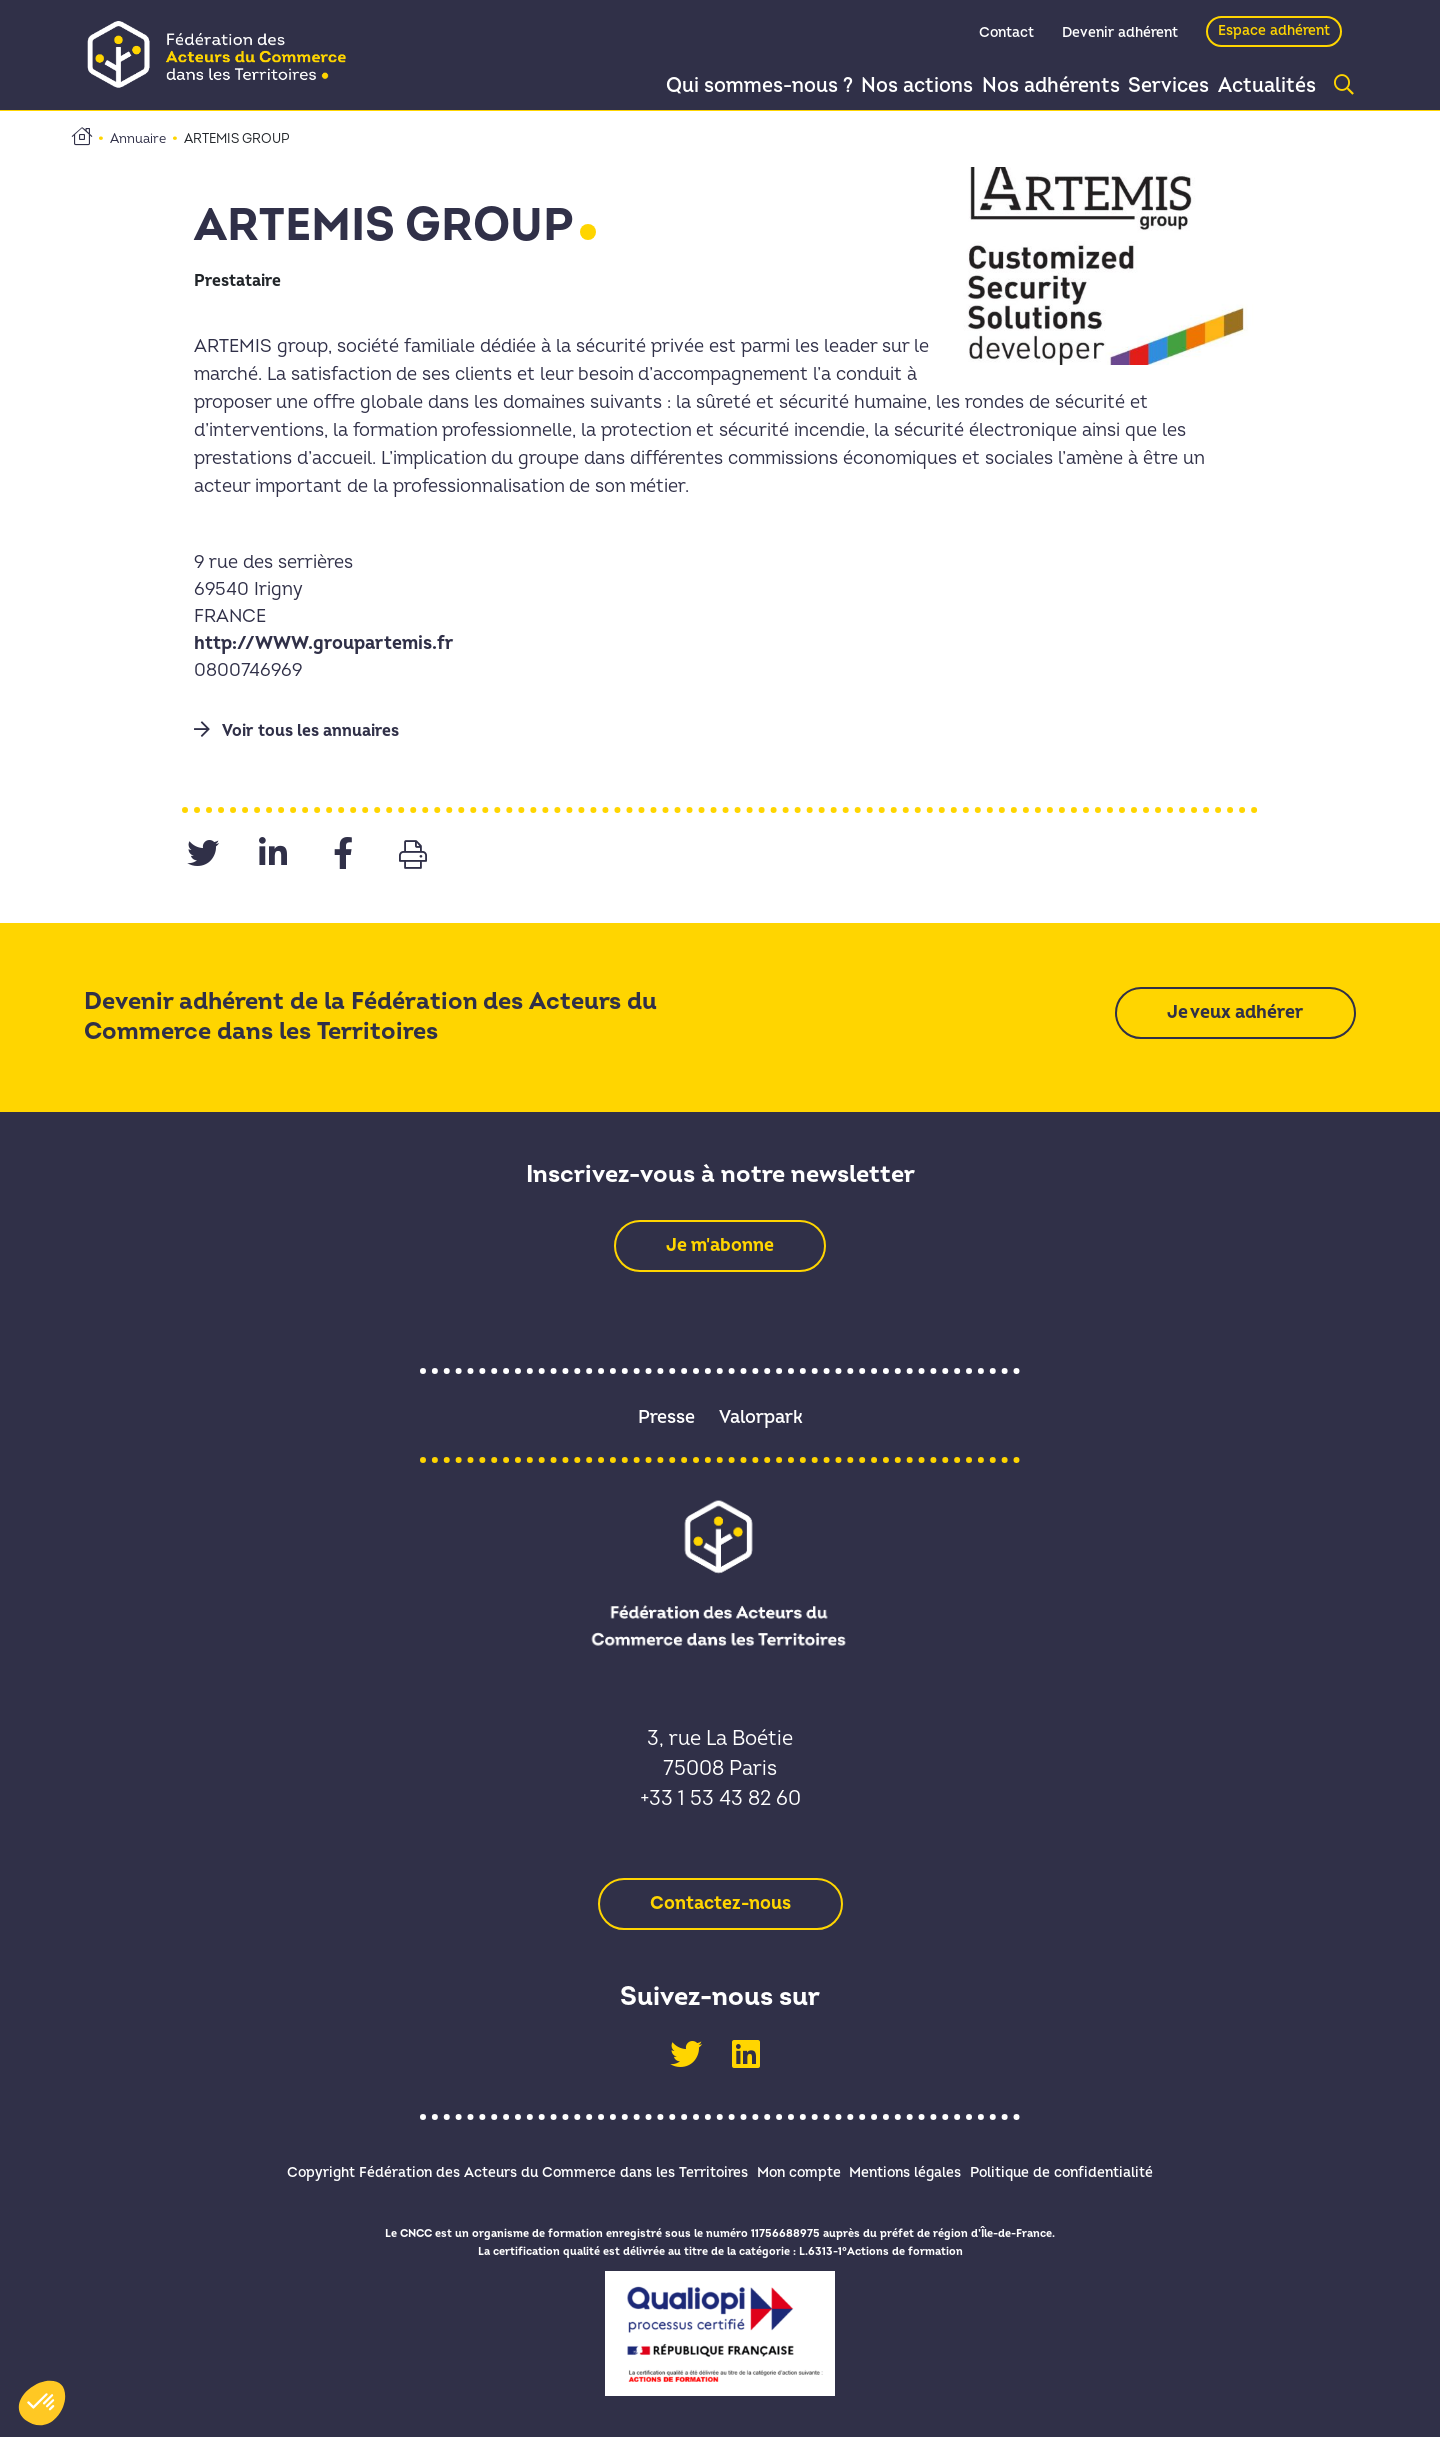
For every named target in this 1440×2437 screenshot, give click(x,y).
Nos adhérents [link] (1024, 86)
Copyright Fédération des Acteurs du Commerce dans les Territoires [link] (488, 2169)
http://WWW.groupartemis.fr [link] (324, 643)
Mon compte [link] (789, 2169)
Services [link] (1152, 86)
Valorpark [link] (761, 1417)
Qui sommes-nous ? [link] (718, 86)
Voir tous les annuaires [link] (296, 731)
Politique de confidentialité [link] (1090, 2169)
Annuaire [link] (138, 139)
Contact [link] (1006, 36)
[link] (223, 54)
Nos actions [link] (883, 86)
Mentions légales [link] (915, 2169)
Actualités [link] (1261, 86)
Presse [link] (666, 1417)
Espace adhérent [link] (1274, 34)
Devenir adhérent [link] (1120, 36)
